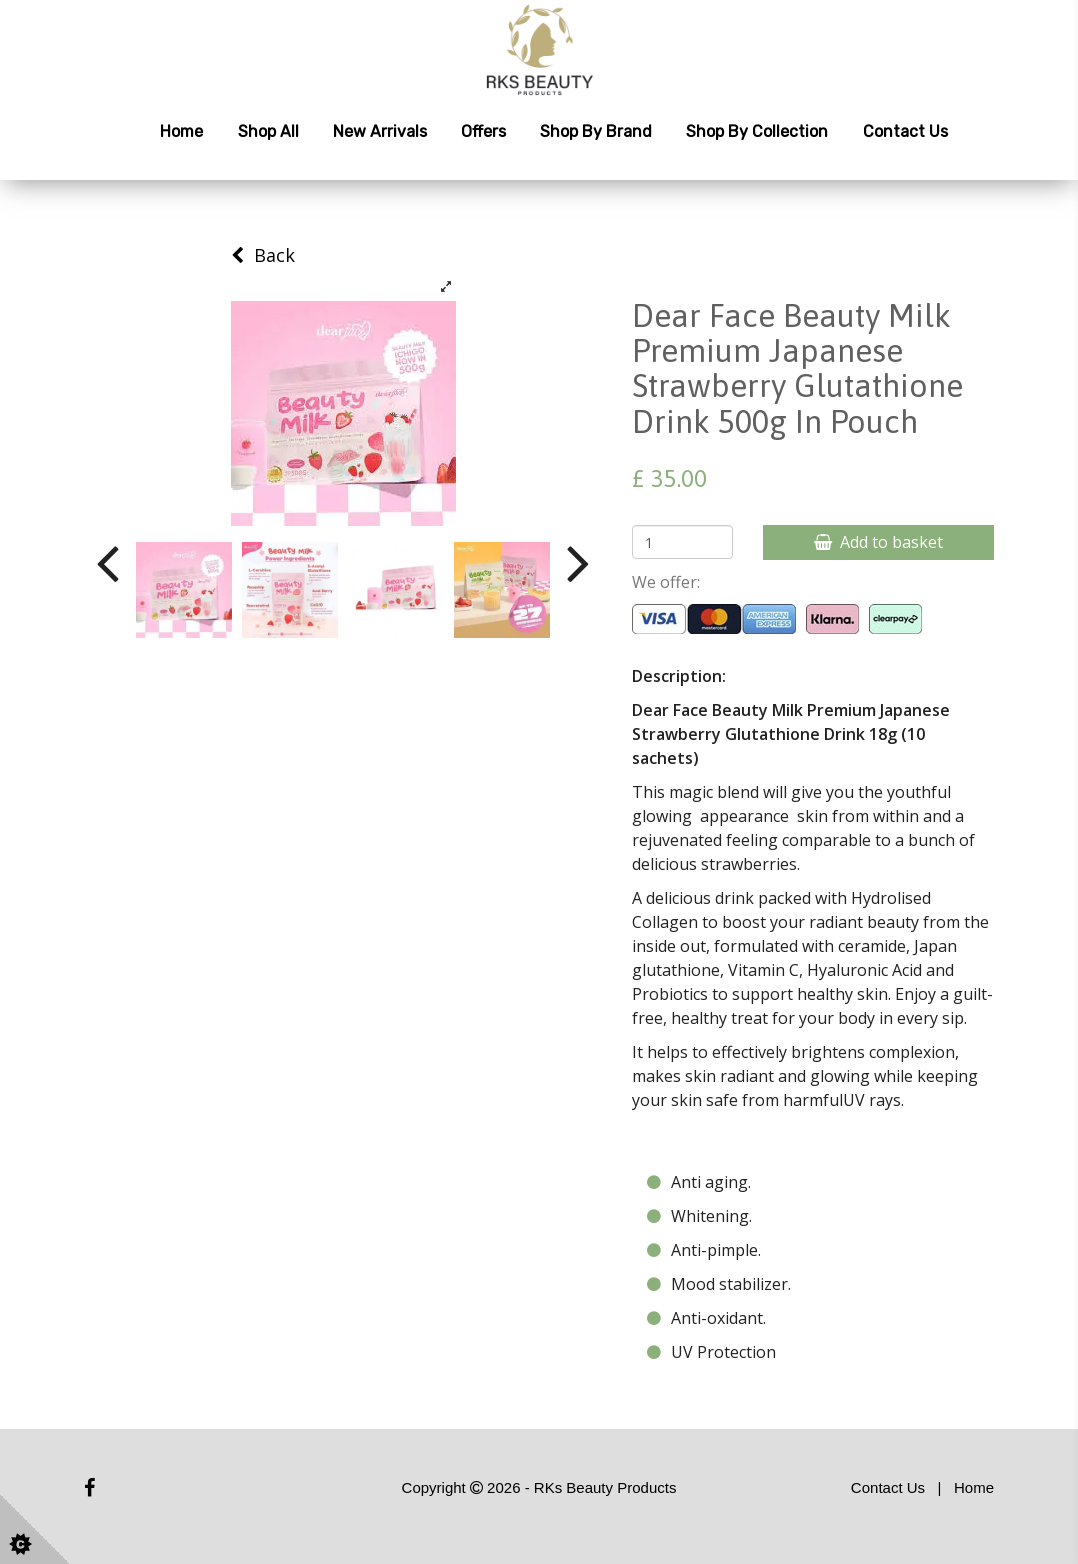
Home (181, 131)
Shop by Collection (757, 131)
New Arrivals (380, 131)
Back (263, 255)
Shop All (268, 131)
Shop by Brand (596, 131)
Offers (483, 131)
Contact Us (905, 131)
